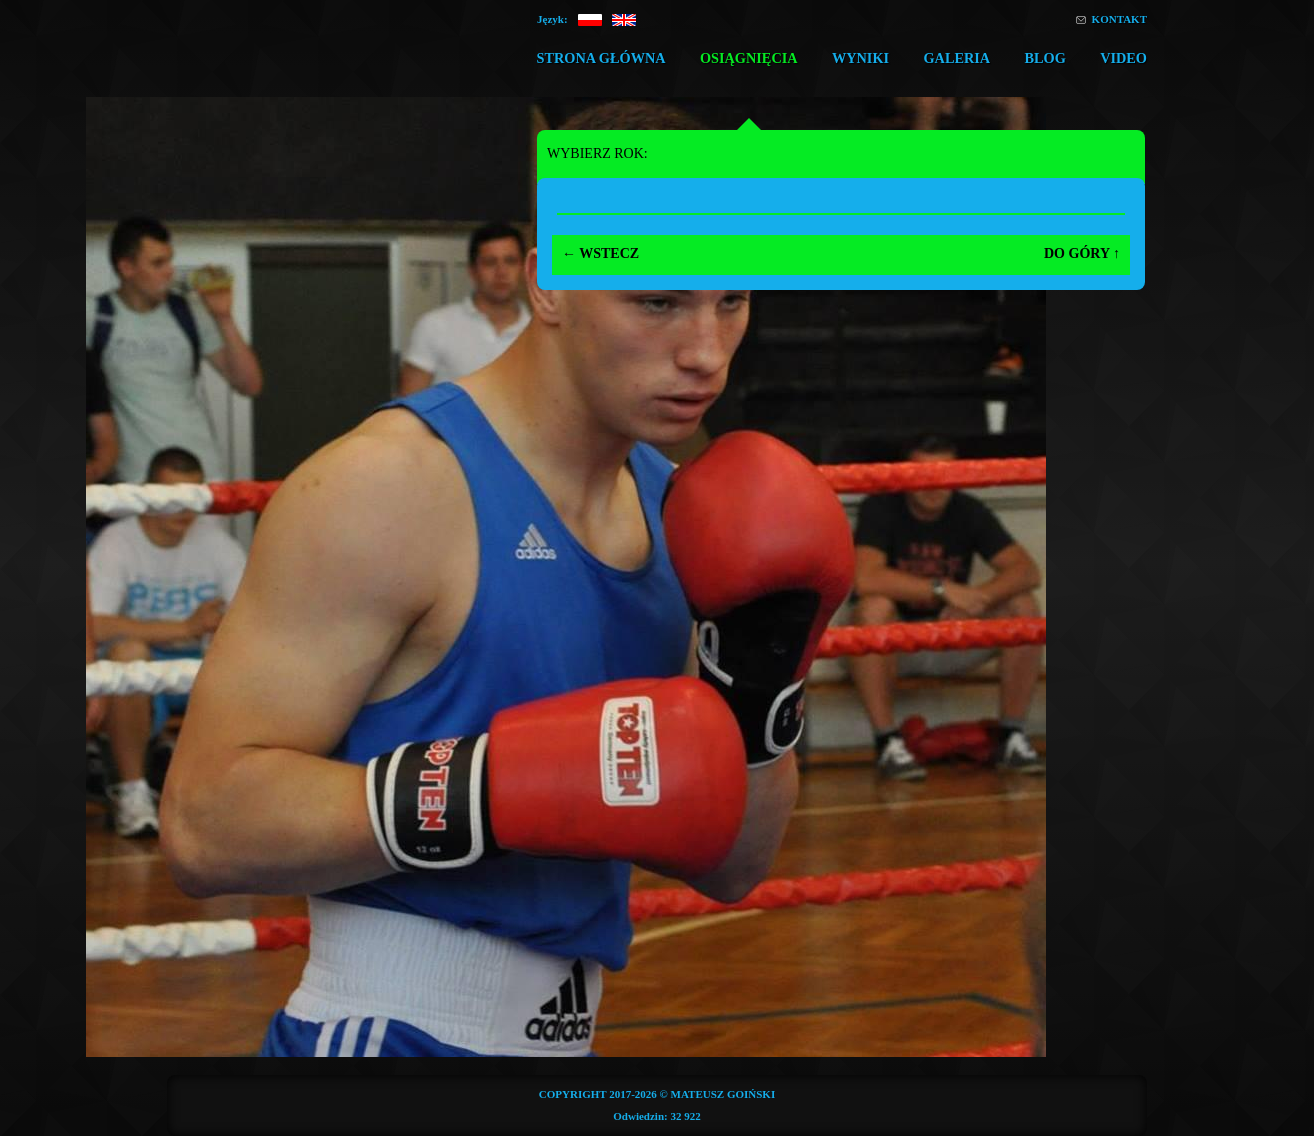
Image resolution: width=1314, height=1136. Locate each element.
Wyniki (860, 58)
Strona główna (600, 58)
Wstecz (600, 253)
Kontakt (1119, 19)
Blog (1044, 58)
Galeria (956, 58)
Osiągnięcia (749, 58)
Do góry (1082, 253)
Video (1123, 58)
